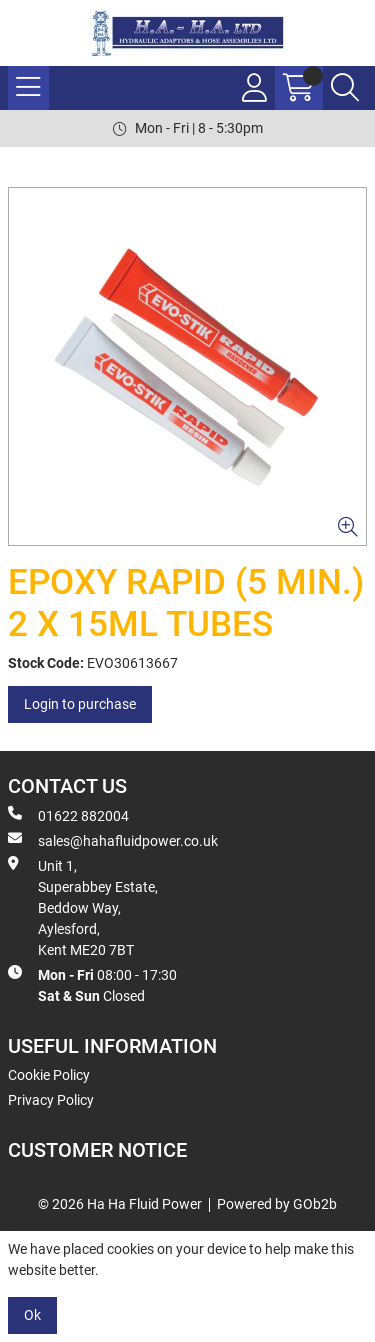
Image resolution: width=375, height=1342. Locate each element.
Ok (32, 1315)
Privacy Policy (51, 1100)
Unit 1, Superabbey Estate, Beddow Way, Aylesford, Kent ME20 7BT (83, 907)
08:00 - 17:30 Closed (92, 984)
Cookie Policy (49, 1075)
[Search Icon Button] (345, 88)
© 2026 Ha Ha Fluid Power (120, 1204)
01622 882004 (68, 815)
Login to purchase (80, 704)
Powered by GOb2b (277, 1204)
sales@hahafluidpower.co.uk (113, 840)
